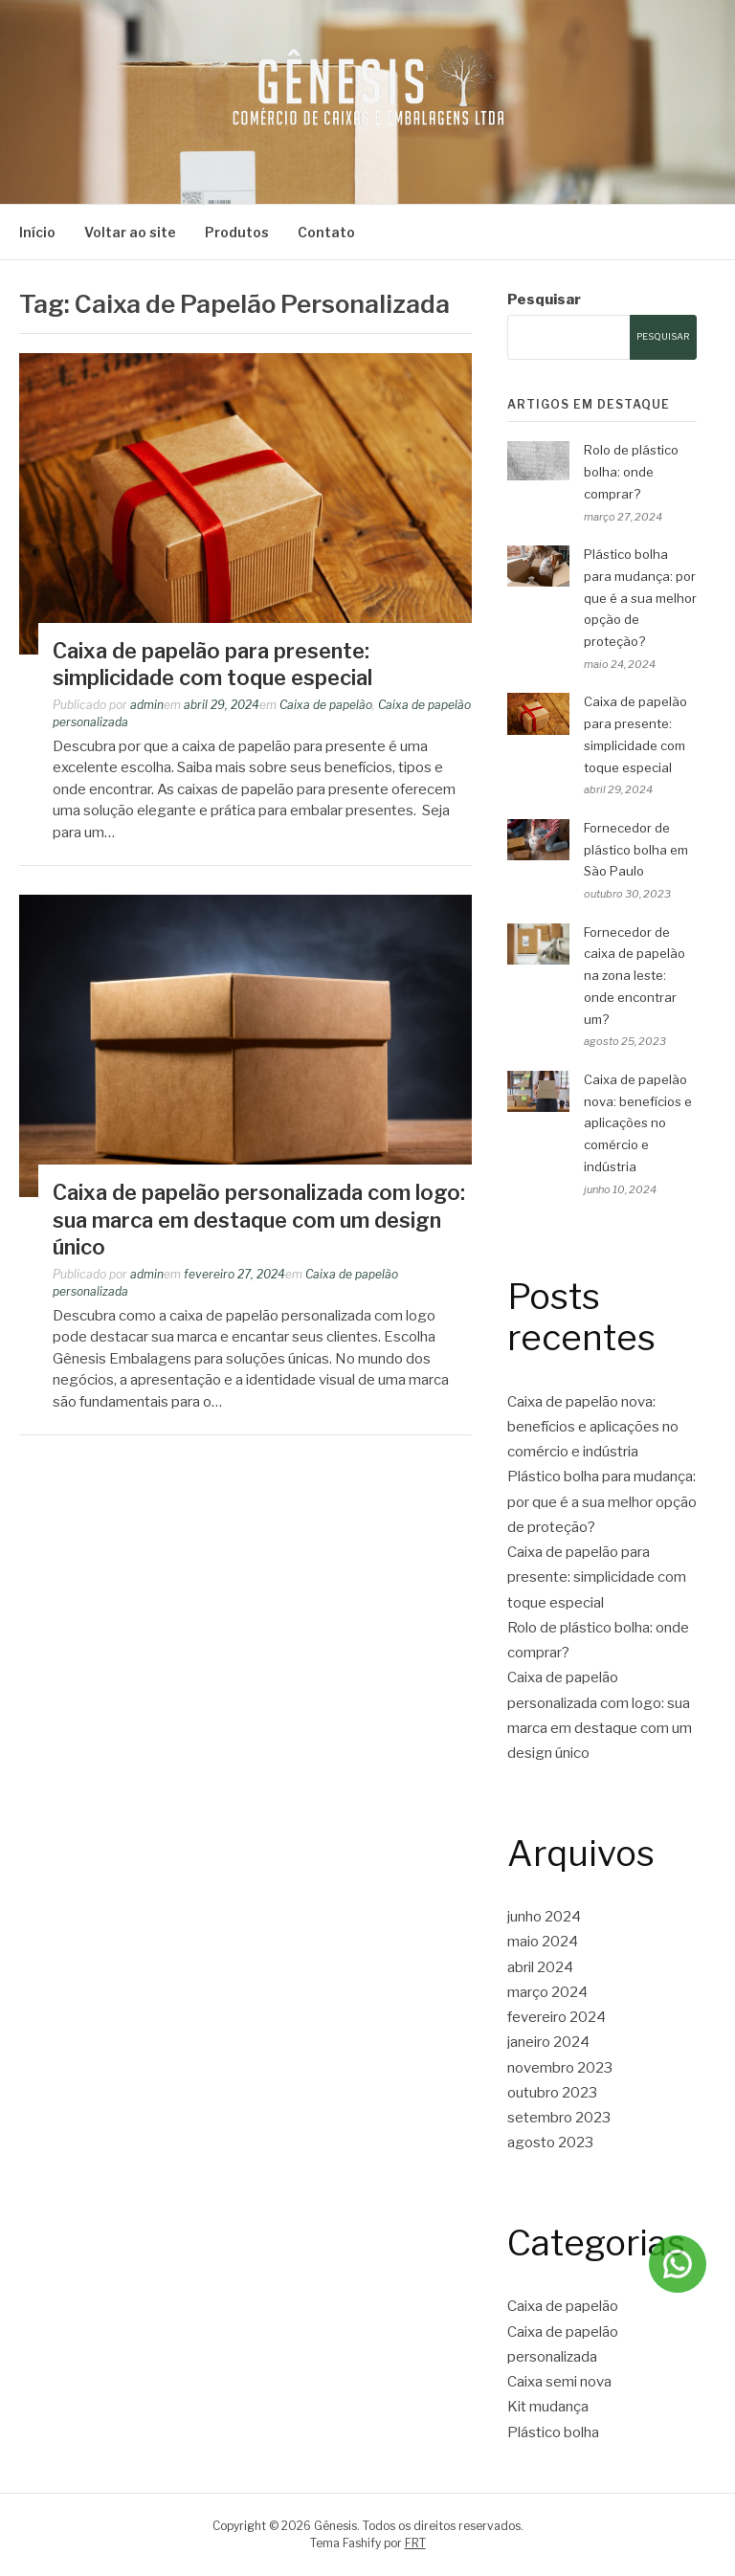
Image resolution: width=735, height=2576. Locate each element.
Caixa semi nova (559, 2381)
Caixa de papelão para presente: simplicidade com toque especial (596, 1577)
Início (37, 232)
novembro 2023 (559, 2067)
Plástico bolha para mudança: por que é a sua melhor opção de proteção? (640, 597)
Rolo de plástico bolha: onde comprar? (631, 471)
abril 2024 (540, 1967)
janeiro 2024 (548, 2042)
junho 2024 (544, 1916)
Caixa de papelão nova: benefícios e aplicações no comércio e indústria (638, 1123)
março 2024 (547, 1992)
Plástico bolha (553, 2432)
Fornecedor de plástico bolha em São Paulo (636, 849)
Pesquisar (544, 299)
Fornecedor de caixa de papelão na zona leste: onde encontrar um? (634, 975)
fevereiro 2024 (556, 2017)
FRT (415, 2543)
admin (147, 705)
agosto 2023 (550, 2142)
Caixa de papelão (325, 705)
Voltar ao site (130, 232)
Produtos (237, 232)
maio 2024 (542, 1941)
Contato (326, 232)
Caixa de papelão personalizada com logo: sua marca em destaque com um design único (259, 1219)
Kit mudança (548, 2406)
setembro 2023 (559, 2117)
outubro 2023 (552, 2092)
